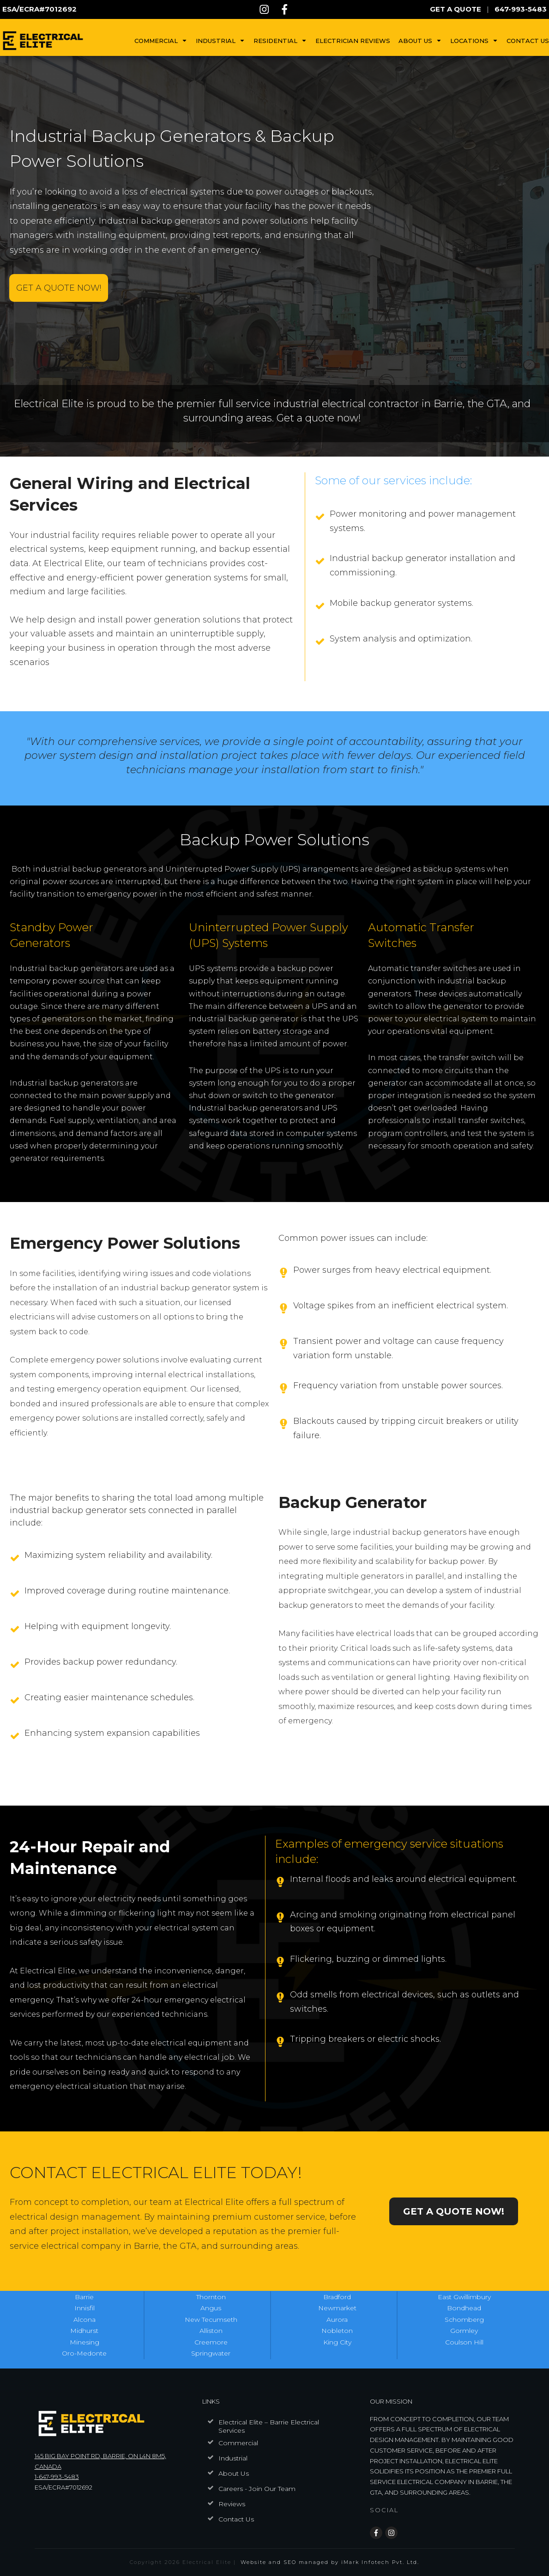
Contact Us (236, 2519)
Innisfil (84, 2308)
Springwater (210, 2353)
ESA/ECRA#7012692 (63, 2487)
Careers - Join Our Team (257, 2488)
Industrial (232, 2458)
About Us (233, 2473)
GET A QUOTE (455, 9)
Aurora (337, 2319)
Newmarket (337, 2308)
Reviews (231, 2504)
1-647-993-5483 (57, 2476)
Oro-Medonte (84, 2353)
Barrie (84, 2297)
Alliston (211, 2330)
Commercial (238, 2443)
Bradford (337, 2297)
